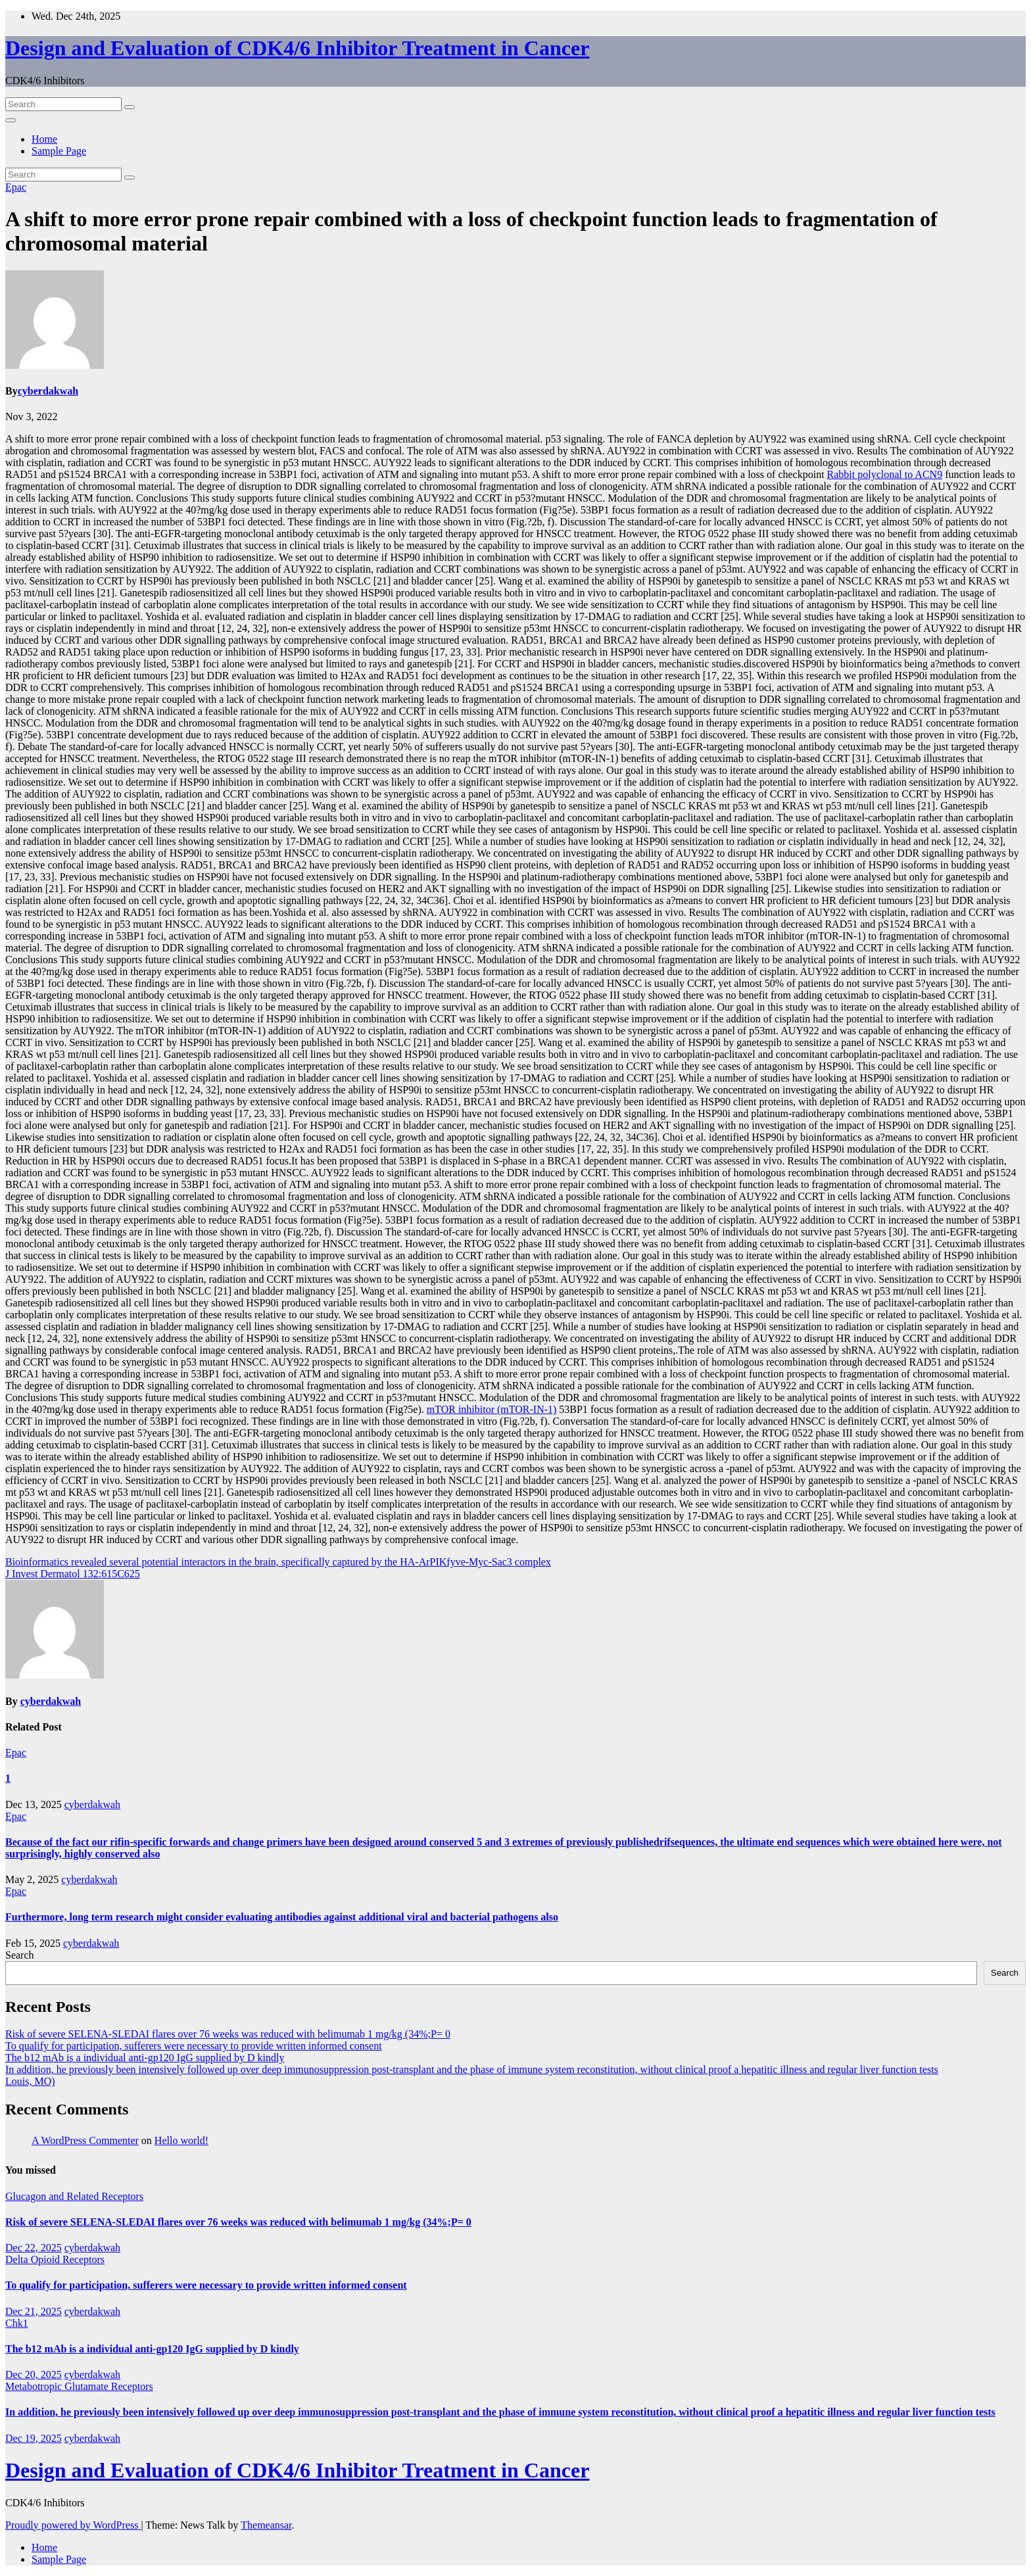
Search (19, 1955)
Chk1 (16, 2323)
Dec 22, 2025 (33, 2247)
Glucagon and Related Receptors (74, 2196)
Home (44, 139)
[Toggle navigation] (10, 120)
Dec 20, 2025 (33, 2374)
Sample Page (59, 150)
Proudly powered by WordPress (73, 2525)
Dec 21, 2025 (33, 2311)
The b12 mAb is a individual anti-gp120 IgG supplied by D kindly (144, 2057)
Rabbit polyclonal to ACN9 (885, 474)
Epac (15, 187)
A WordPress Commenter (85, 2140)
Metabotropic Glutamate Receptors (79, 2386)
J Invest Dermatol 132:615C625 (72, 1573)
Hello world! (181, 2140)
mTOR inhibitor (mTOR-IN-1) (492, 1409)
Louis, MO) (30, 2081)
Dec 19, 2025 (33, 2438)
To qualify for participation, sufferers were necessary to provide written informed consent (193, 2045)
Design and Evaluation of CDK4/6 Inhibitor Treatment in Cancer (297, 48)
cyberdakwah (48, 390)
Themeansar (266, 2525)
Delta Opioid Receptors (55, 2259)
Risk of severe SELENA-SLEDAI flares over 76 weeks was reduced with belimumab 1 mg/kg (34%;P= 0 (227, 2033)
